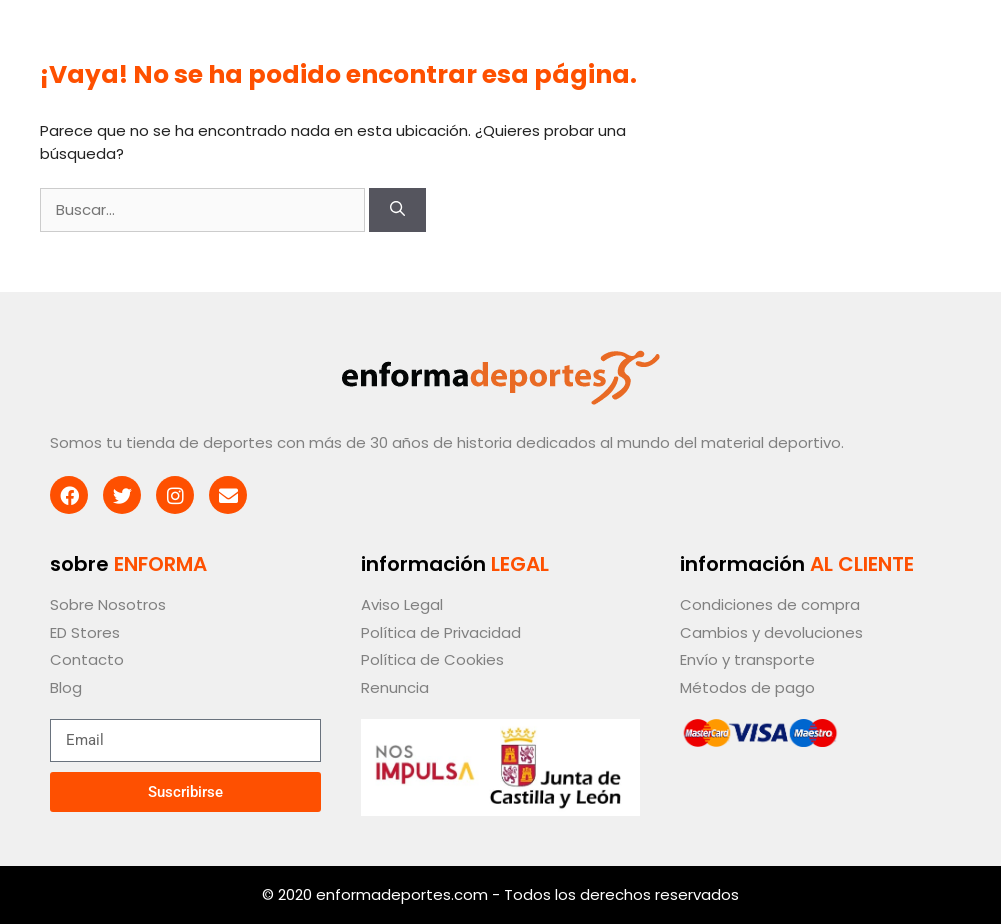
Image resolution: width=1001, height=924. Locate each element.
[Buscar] (397, 210)
